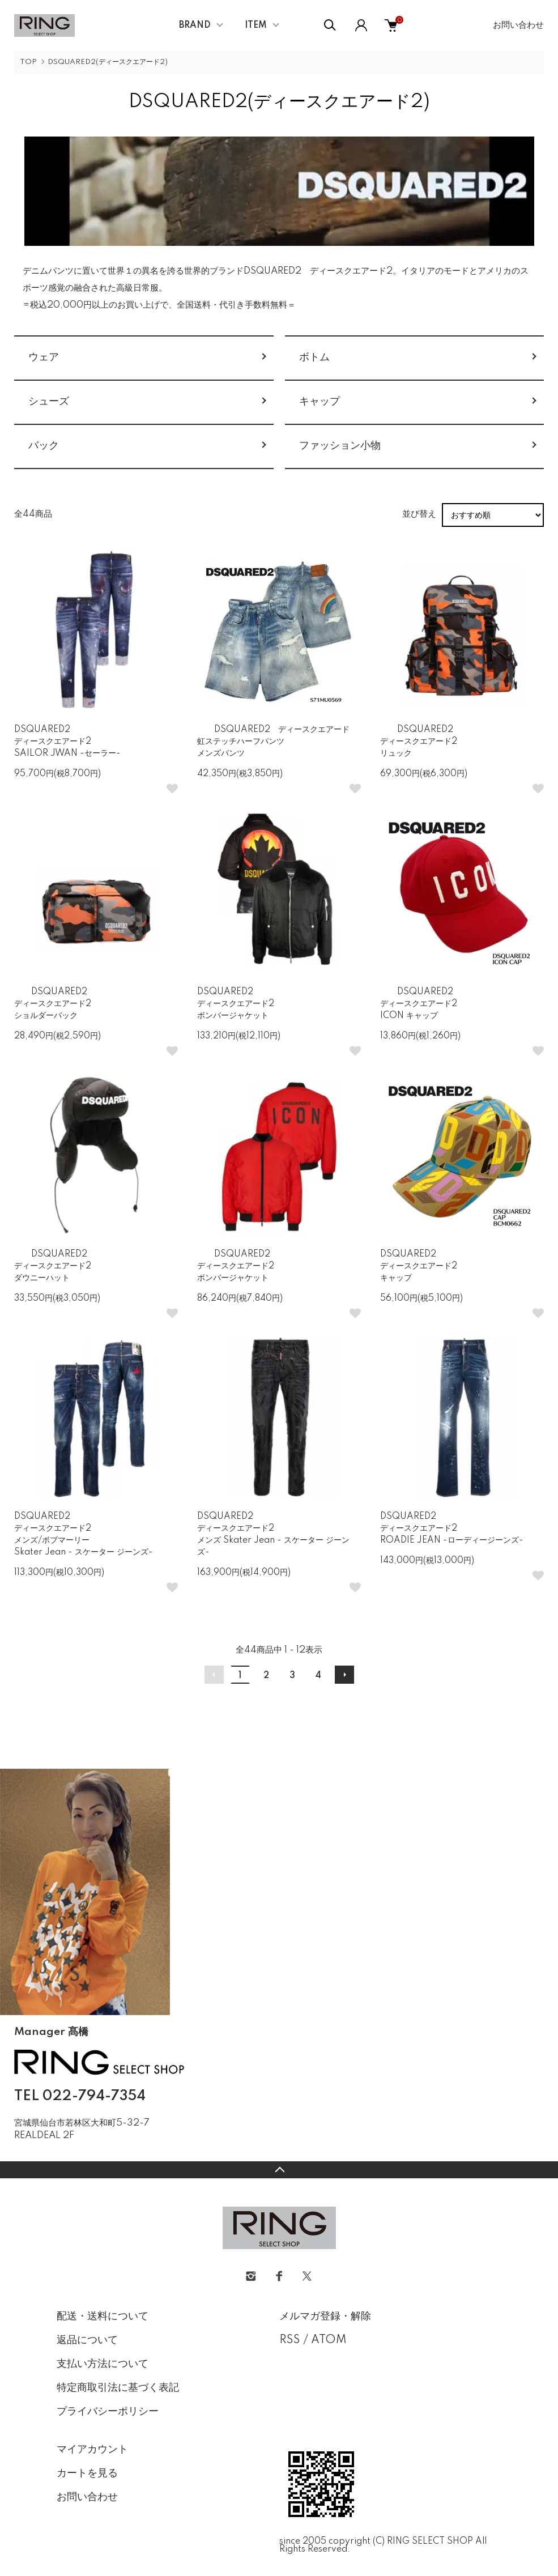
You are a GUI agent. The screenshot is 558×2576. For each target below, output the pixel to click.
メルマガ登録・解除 (325, 2316)
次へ (344, 1675)
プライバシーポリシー (108, 2411)
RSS (289, 2340)
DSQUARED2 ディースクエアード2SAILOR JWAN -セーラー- (67, 741)
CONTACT (71, 2152)
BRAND (195, 25)
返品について (87, 2340)
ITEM (256, 25)
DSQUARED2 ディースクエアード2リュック (418, 741)
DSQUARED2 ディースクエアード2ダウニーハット (52, 1266)
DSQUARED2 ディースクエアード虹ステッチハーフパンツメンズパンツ (273, 741)
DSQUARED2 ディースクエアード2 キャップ (418, 1266)
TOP (28, 62)
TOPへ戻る (279, 2169)
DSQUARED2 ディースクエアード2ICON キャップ (418, 1003)
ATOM (329, 2340)
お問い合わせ (518, 25)
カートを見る (87, 2473)
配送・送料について (102, 2316)
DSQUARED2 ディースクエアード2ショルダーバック (52, 1003)
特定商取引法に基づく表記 (118, 2388)
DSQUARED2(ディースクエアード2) (108, 62)
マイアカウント (92, 2449)
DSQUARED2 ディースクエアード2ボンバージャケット (235, 1003)
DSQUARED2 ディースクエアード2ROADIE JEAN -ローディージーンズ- (451, 1528)
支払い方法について (102, 2364)
